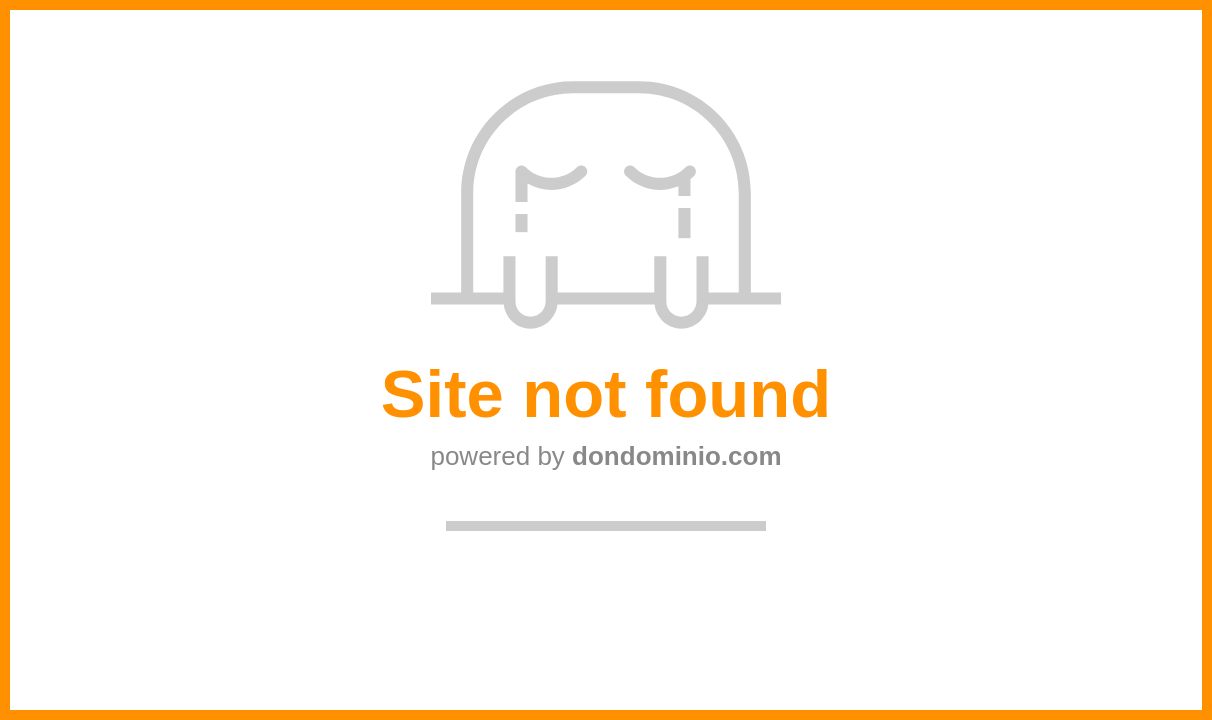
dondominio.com (676, 456)
